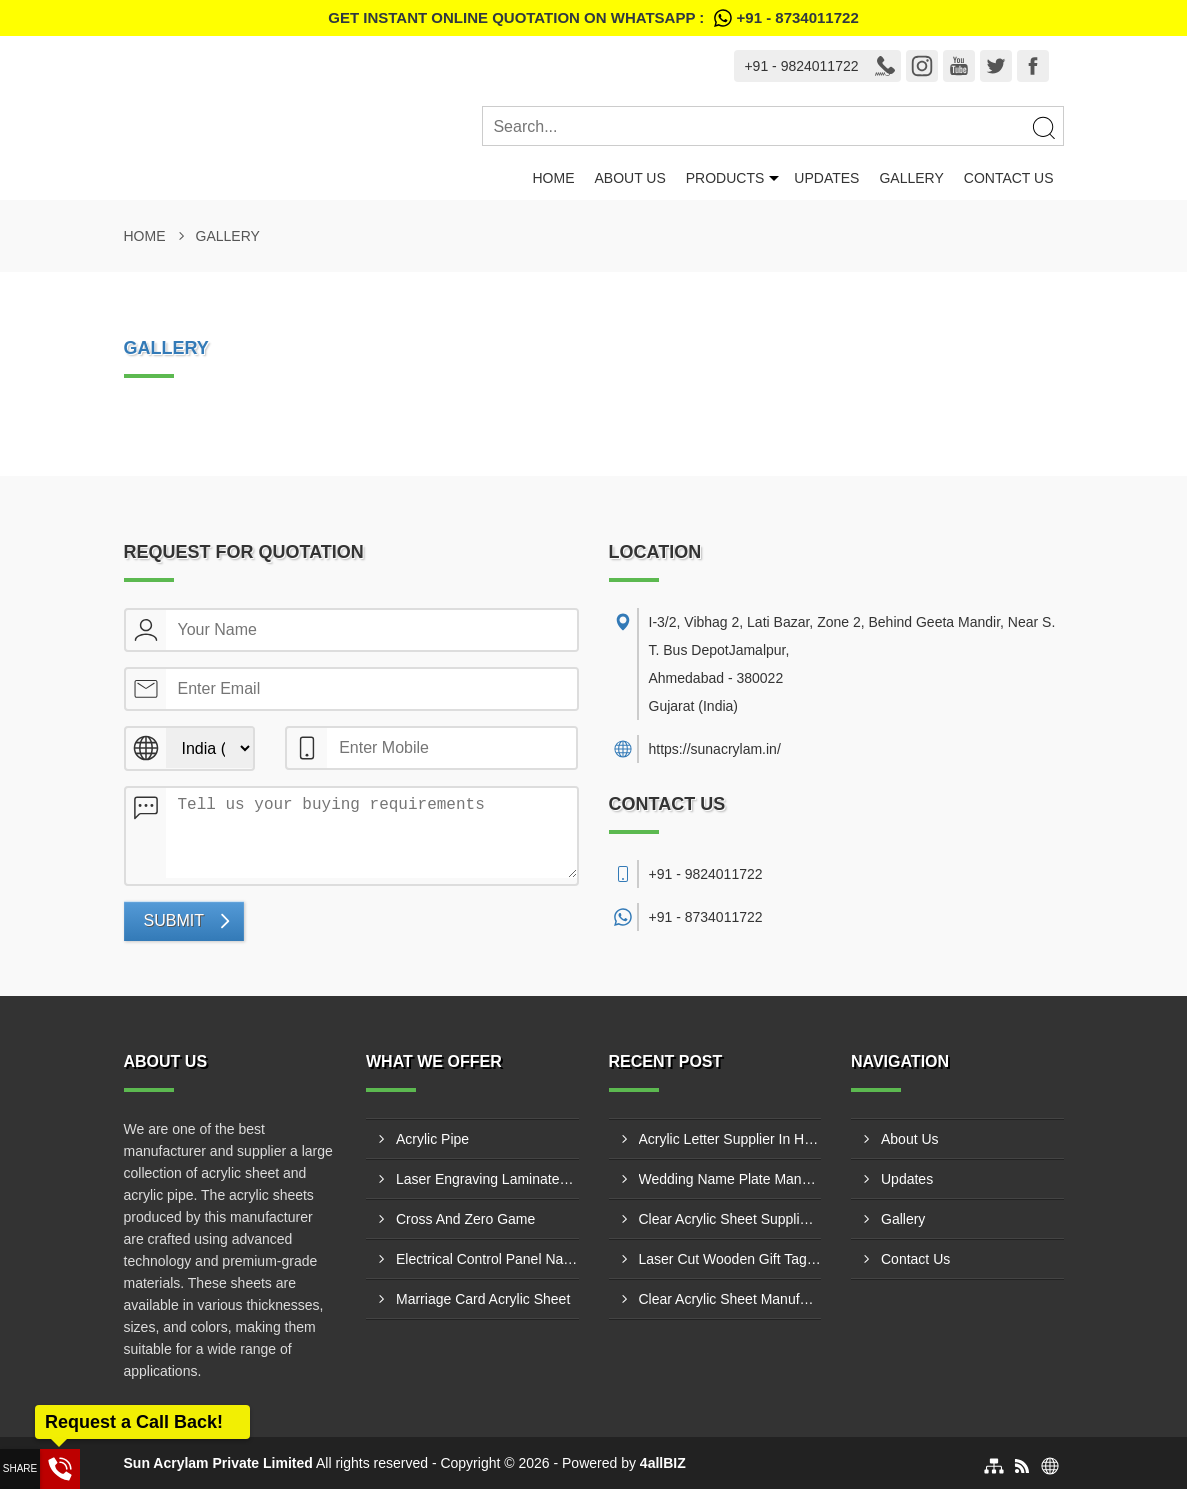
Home (553, 178)
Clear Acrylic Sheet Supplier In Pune (730, 1219)
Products (725, 178)
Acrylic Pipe (432, 1139)
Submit (174, 920)
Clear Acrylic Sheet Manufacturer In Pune (730, 1299)
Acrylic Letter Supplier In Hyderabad (730, 1139)
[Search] (1043, 127)
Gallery (911, 178)
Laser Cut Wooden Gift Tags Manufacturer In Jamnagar (730, 1259)
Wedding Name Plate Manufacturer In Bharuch (730, 1179)
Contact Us (1009, 178)
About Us (629, 178)
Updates (826, 178)
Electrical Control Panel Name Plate (487, 1259)
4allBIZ (663, 1463)
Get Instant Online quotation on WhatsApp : (593, 18)
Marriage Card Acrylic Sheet (483, 1299)
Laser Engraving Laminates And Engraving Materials (487, 1179)
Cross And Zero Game (465, 1219)
